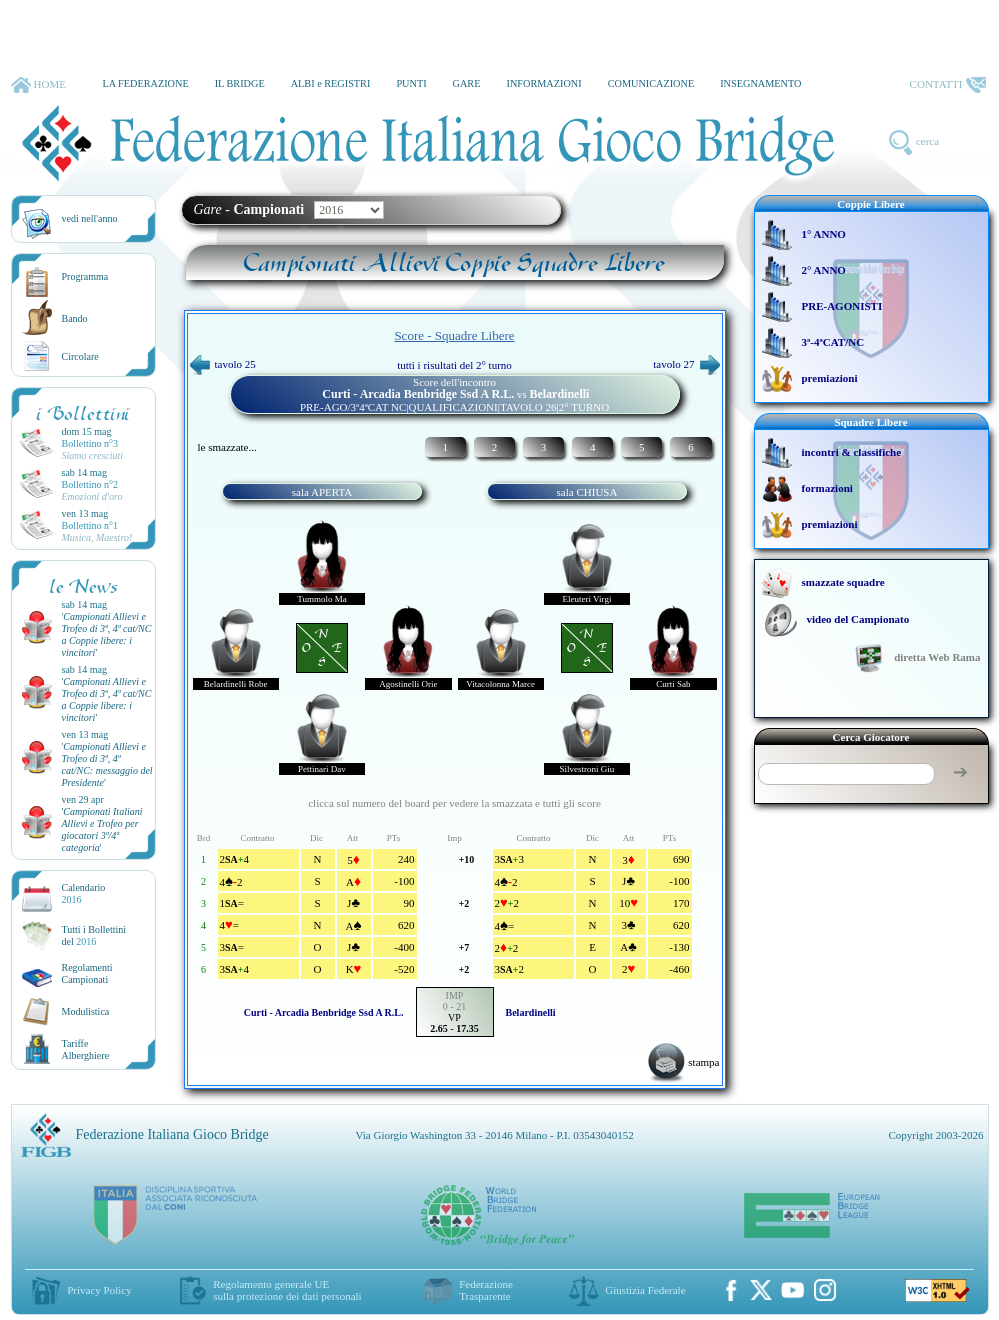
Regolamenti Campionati (87, 973)
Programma (85, 276)
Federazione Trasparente (486, 1290)
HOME (38, 85)
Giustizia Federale (645, 1290)
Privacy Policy (99, 1290)
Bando (75, 318)
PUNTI (411, 83)
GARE (467, 83)
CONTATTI (948, 85)
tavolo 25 (223, 364)
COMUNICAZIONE (651, 83)
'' (107, 634)
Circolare (80, 356)
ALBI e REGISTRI (331, 83)
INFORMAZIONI (543, 83)
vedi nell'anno (90, 218)
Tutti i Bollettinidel (94, 935)
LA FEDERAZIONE (145, 83)
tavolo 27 (686, 364)
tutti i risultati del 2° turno (454, 365)
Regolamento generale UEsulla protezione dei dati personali (287, 1290)
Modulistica (86, 1011)
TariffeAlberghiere (86, 1049)
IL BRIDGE (240, 83)
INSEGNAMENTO (760, 83)
